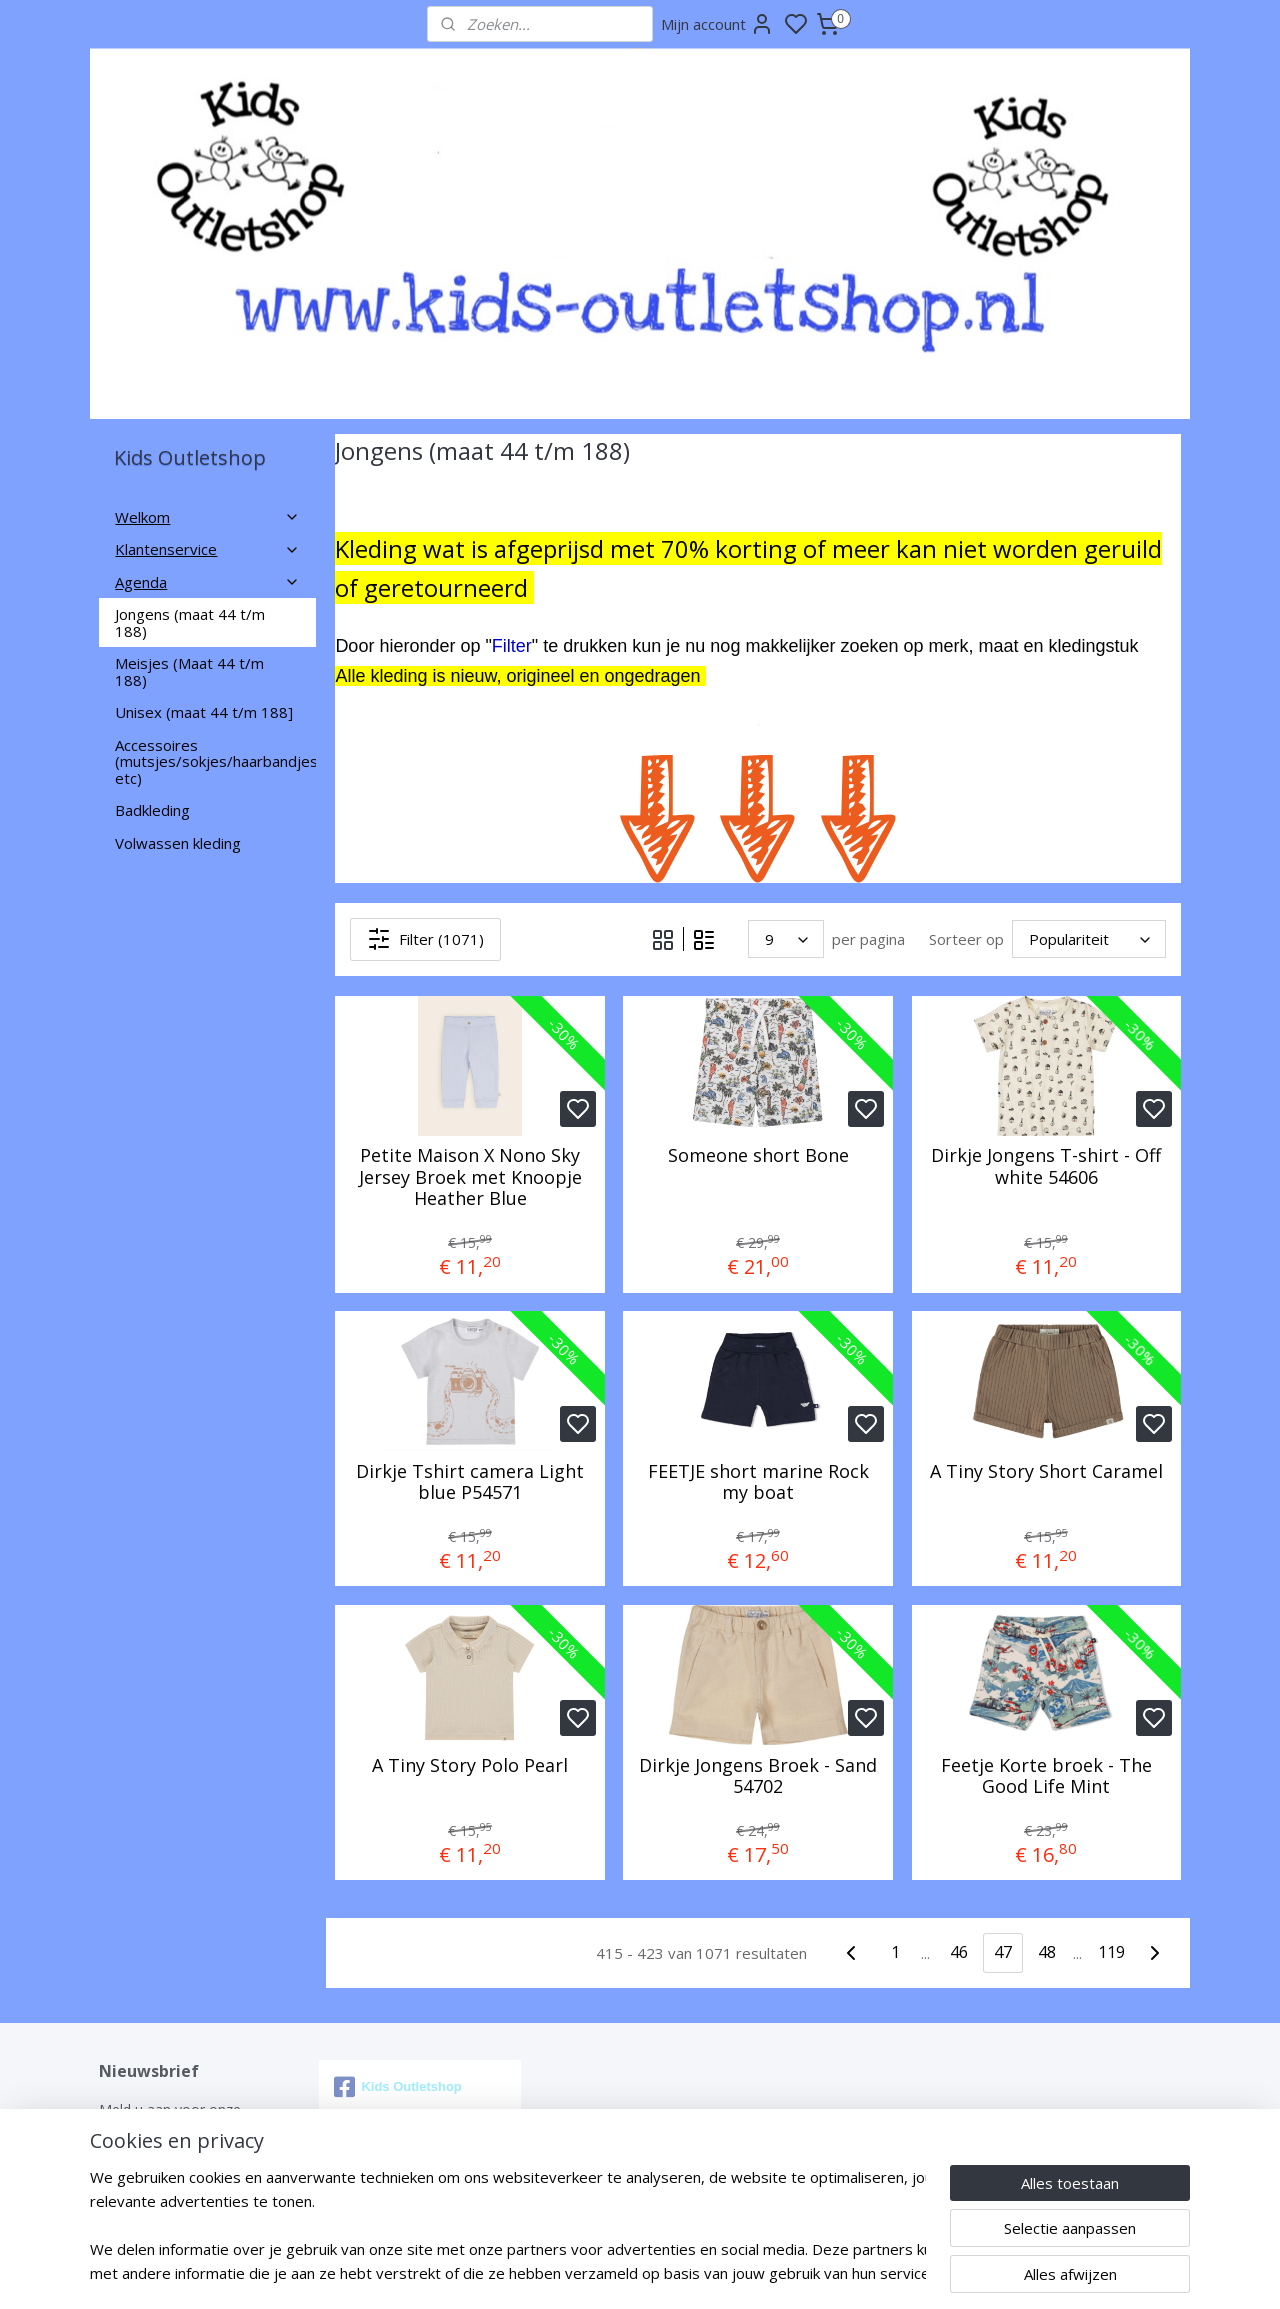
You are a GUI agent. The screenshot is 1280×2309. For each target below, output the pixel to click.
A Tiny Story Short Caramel (1045, 1472)
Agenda (207, 582)
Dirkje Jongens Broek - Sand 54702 (758, 1776)
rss (753, 2272)
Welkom (207, 517)
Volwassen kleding (178, 843)
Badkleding (152, 810)
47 (1003, 1952)
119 (1110, 1952)
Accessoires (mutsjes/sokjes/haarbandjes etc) (215, 761)
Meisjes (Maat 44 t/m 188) (189, 671)
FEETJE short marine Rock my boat (757, 1482)
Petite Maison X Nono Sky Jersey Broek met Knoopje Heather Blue (469, 1177)
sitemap (711, 2272)
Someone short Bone (757, 1156)
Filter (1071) (425, 939)
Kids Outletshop (397, 2087)
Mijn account (717, 24)
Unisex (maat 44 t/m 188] (204, 712)
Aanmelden (153, 2180)
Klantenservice (207, 549)
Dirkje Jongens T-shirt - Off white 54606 (1046, 1166)
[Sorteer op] (1089, 939)
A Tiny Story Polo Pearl (470, 1766)
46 (959, 1952)
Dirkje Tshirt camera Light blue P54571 (470, 1482)
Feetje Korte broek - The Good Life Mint (1045, 1776)
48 (1047, 1952)
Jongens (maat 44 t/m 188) (190, 622)
